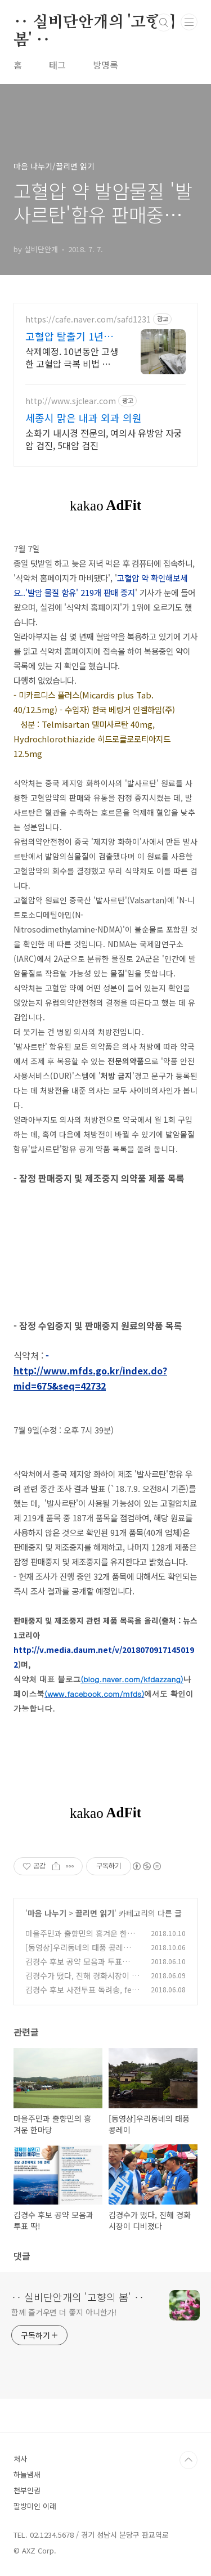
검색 (163, 22)
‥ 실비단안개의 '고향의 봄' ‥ (95, 23)
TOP (188, 2460)
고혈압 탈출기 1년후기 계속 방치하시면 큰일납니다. (69, 336)
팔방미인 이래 (35, 2506)
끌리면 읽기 (94, 1913)
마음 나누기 (47, 1913)
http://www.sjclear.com (70, 401)
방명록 (105, 64)
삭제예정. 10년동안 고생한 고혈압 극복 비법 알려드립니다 (71, 357)
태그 (57, 64)
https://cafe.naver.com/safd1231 (88, 319)
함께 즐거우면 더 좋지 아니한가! (64, 2312)
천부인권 (27, 2490)
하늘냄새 (27, 2474)
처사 (20, 2458)
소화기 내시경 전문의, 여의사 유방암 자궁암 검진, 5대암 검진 (103, 438)
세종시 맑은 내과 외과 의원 (83, 417)
